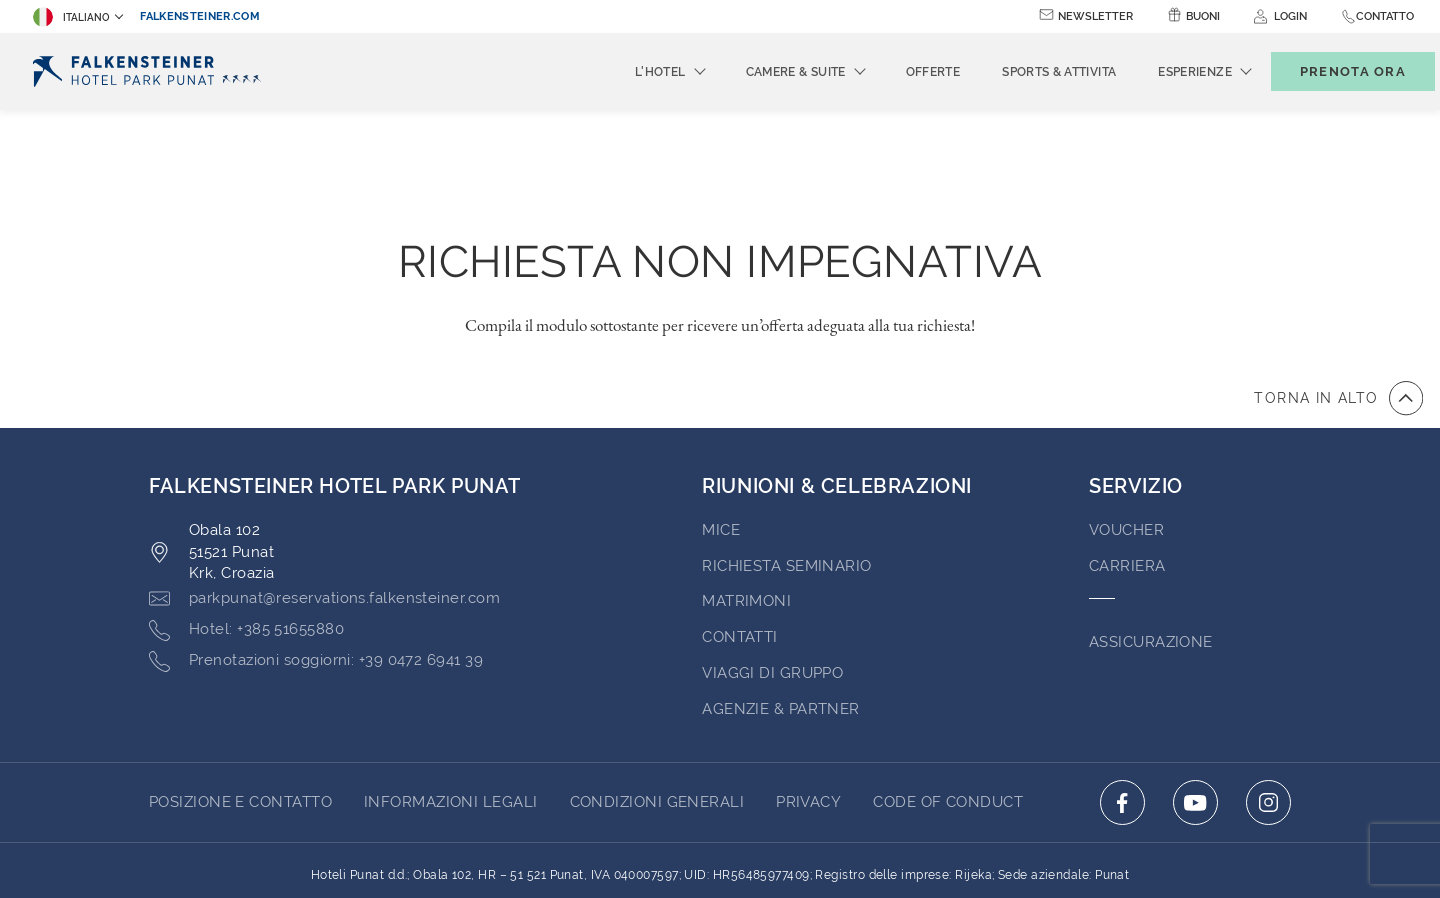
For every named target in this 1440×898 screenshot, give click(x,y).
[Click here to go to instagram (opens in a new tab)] (1268, 692)
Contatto (1385, 16)
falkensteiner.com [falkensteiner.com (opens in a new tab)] (200, 16)
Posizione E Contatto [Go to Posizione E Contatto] (240, 692)
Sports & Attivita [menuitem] (1026, 72)
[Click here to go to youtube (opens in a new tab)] (1195, 692)
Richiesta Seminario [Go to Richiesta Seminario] (787, 456)
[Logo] (151, 71)
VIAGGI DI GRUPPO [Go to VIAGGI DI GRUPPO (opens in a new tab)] (772, 563)
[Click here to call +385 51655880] (246, 520)
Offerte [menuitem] (900, 72)
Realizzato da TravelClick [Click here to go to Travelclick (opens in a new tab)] (720, 846)
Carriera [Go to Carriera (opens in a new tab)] (1127, 456)
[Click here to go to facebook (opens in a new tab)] (1122, 692)
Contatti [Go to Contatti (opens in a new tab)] (740, 527)
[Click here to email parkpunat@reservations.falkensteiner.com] (324, 489)
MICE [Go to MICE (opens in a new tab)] (721, 420)
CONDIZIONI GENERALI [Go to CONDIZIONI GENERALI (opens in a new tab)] (657, 692)
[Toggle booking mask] (1332, 71)
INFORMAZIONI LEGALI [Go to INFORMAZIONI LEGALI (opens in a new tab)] (451, 692)
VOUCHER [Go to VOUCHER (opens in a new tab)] (1126, 420)
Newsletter (1095, 16)
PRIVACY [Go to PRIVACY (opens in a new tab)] (808, 692)
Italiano (71, 17)
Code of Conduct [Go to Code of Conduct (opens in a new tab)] (948, 692)
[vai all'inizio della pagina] (1338, 288)
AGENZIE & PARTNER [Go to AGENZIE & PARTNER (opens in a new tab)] (781, 599)
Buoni (1203, 16)
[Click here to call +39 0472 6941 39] (316, 551)
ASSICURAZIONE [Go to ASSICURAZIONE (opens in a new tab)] (1151, 532)
